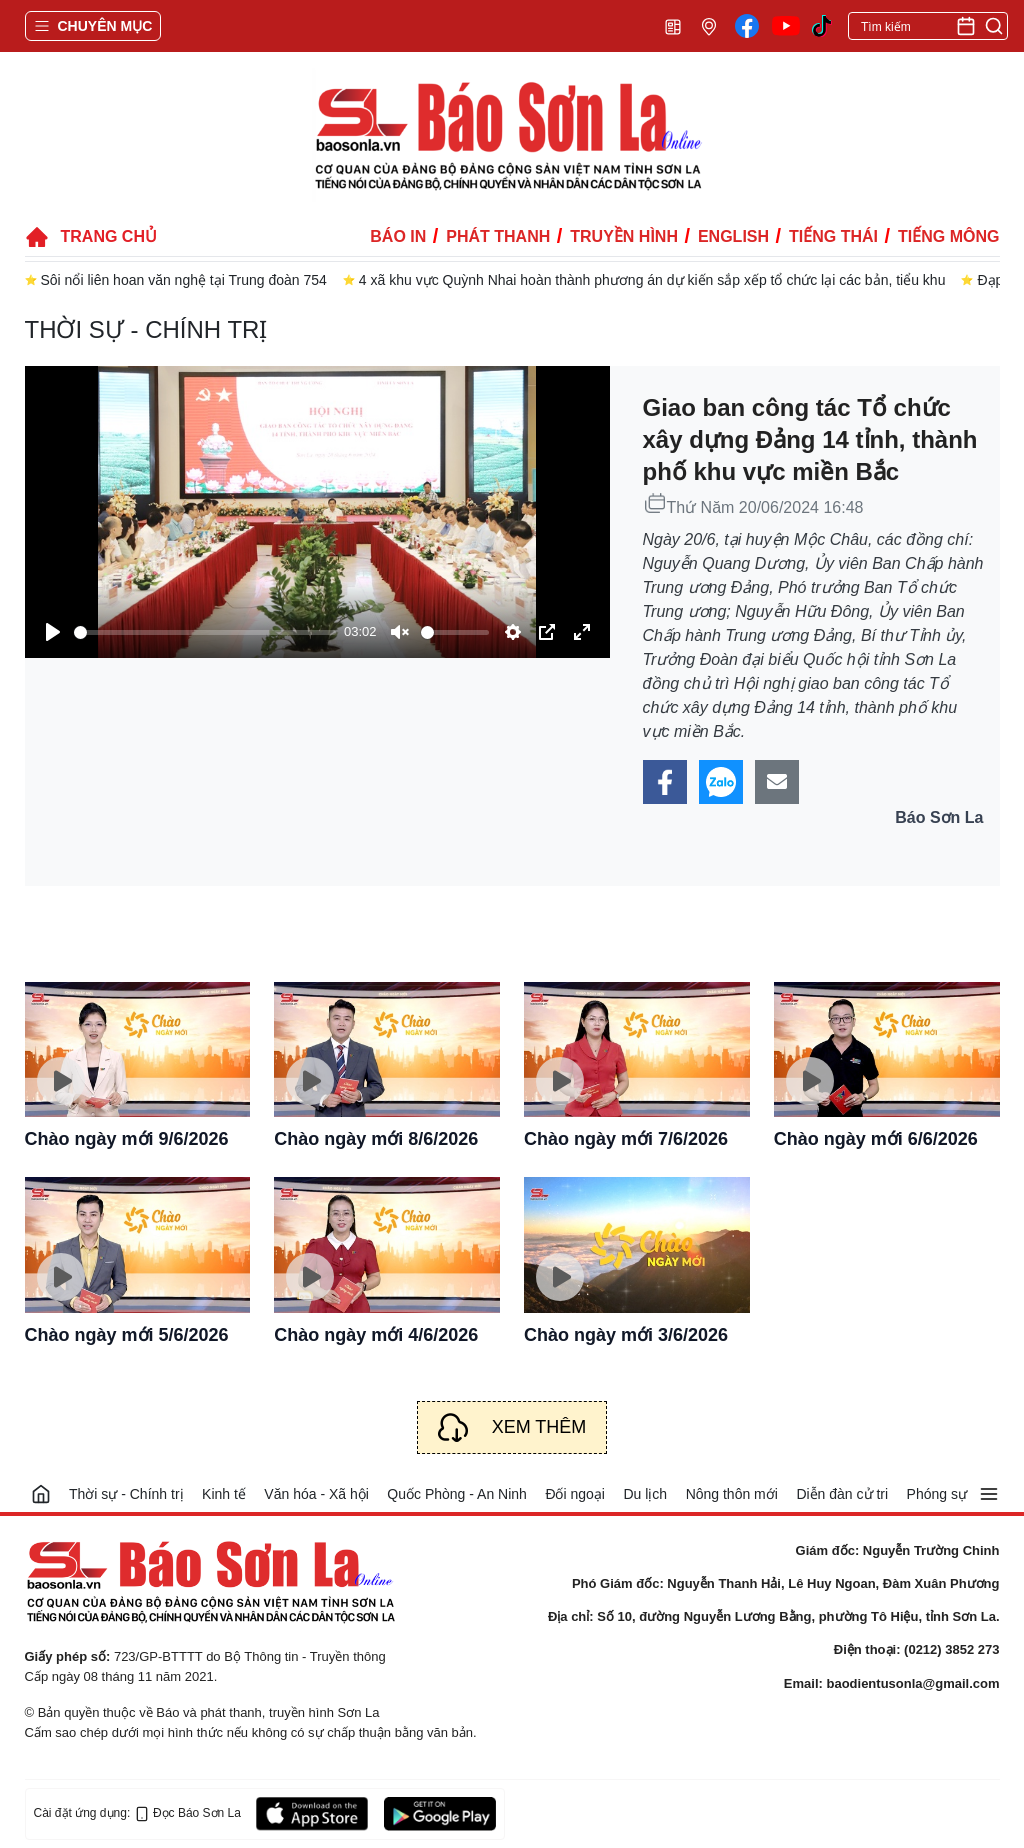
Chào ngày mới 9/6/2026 (127, 1139)
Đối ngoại (575, 1494)
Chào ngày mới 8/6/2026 (376, 1139)
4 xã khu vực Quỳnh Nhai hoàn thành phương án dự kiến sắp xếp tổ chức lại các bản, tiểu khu (652, 280)
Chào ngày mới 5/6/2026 (127, 1335)
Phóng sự (937, 1494)
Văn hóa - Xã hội (316, 1494)
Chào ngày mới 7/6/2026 (626, 1139)
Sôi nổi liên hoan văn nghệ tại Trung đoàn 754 (184, 280)
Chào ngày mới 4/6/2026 (376, 1335)
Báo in (398, 236)
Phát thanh (498, 236)
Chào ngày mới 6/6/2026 (876, 1139)
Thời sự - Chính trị (146, 329)
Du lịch (645, 1494)
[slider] (205, 632)
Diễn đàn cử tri (842, 1494)
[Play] (53, 632)
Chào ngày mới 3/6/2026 (626, 1335)
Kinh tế (224, 1494)
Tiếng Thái (833, 236)
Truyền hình (624, 236)
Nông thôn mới (732, 1494)
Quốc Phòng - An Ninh (457, 1494)
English (733, 236)
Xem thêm (539, 1427)
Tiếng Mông (948, 236)
